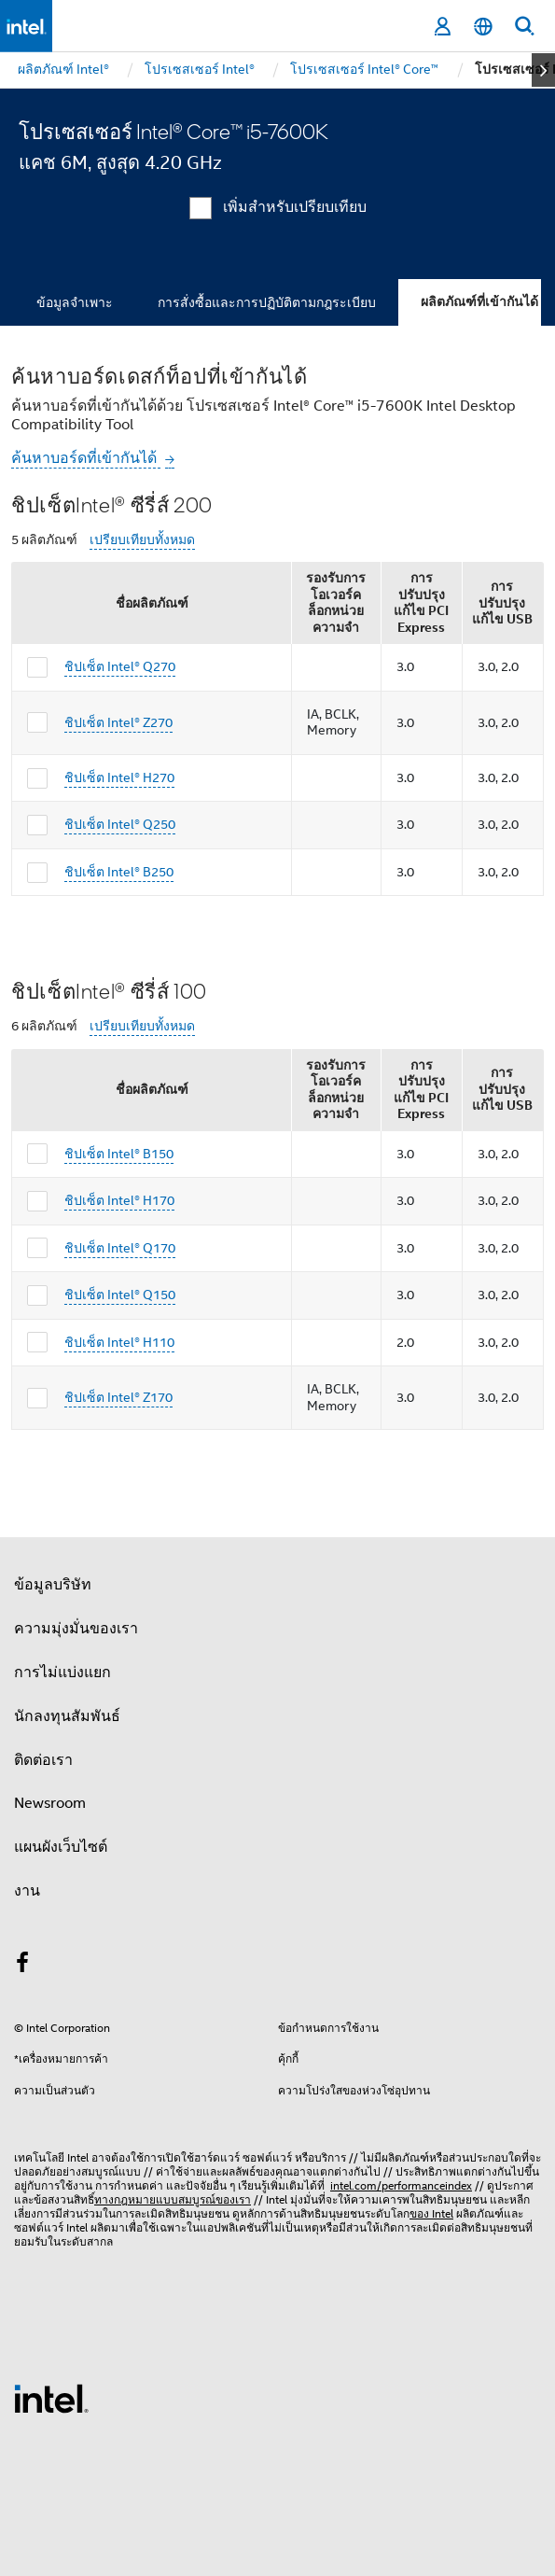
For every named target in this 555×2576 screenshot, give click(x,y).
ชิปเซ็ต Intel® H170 (119, 1200)
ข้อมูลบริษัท (52, 1584)
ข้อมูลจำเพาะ (74, 302)
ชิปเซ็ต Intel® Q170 (119, 1247)
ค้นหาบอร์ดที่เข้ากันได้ (85, 458)
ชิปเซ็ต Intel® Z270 (118, 722)
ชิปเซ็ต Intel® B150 (118, 1153)
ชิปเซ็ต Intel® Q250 (119, 824)
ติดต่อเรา (43, 1760)
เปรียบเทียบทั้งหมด (142, 540)
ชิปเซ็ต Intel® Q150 (119, 1294)
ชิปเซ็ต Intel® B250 (118, 871)
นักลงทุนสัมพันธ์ (67, 1716)
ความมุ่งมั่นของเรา (76, 1628)
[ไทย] (483, 26)
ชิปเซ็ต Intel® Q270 (119, 666)
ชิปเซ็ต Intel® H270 (119, 777)
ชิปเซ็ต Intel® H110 (119, 1342)
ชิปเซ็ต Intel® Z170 (118, 1397)
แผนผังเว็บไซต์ (60, 1847)
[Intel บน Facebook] (22, 1965)
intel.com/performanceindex (401, 2185)
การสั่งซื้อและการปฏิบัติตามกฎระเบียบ (267, 302)
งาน (27, 1891)
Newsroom (50, 1803)
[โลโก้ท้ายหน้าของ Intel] (51, 2397)
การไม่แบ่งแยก (62, 1672)
